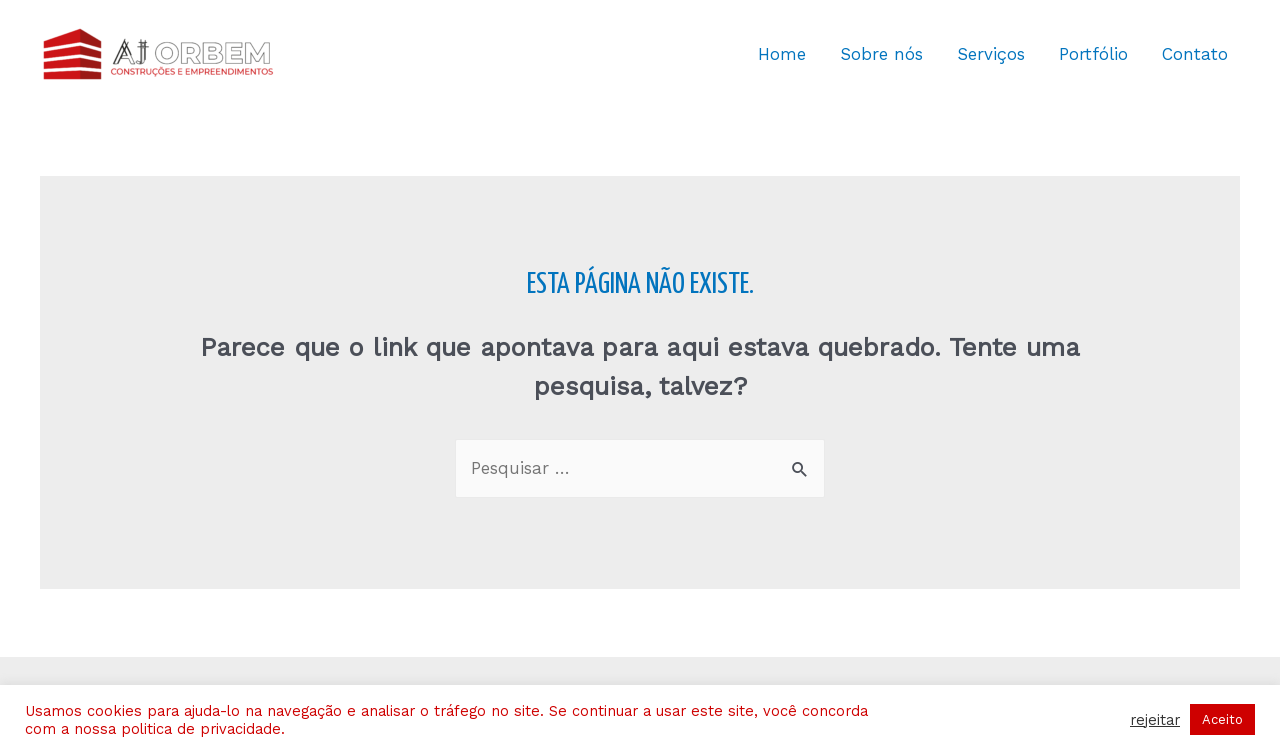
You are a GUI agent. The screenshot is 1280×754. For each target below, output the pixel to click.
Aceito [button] (1222, 719)
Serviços (991, 54)
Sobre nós (881, 54)
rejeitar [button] (1155, 720)
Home (782, 54)
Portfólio (1093, 54)
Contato (1195, 54)
